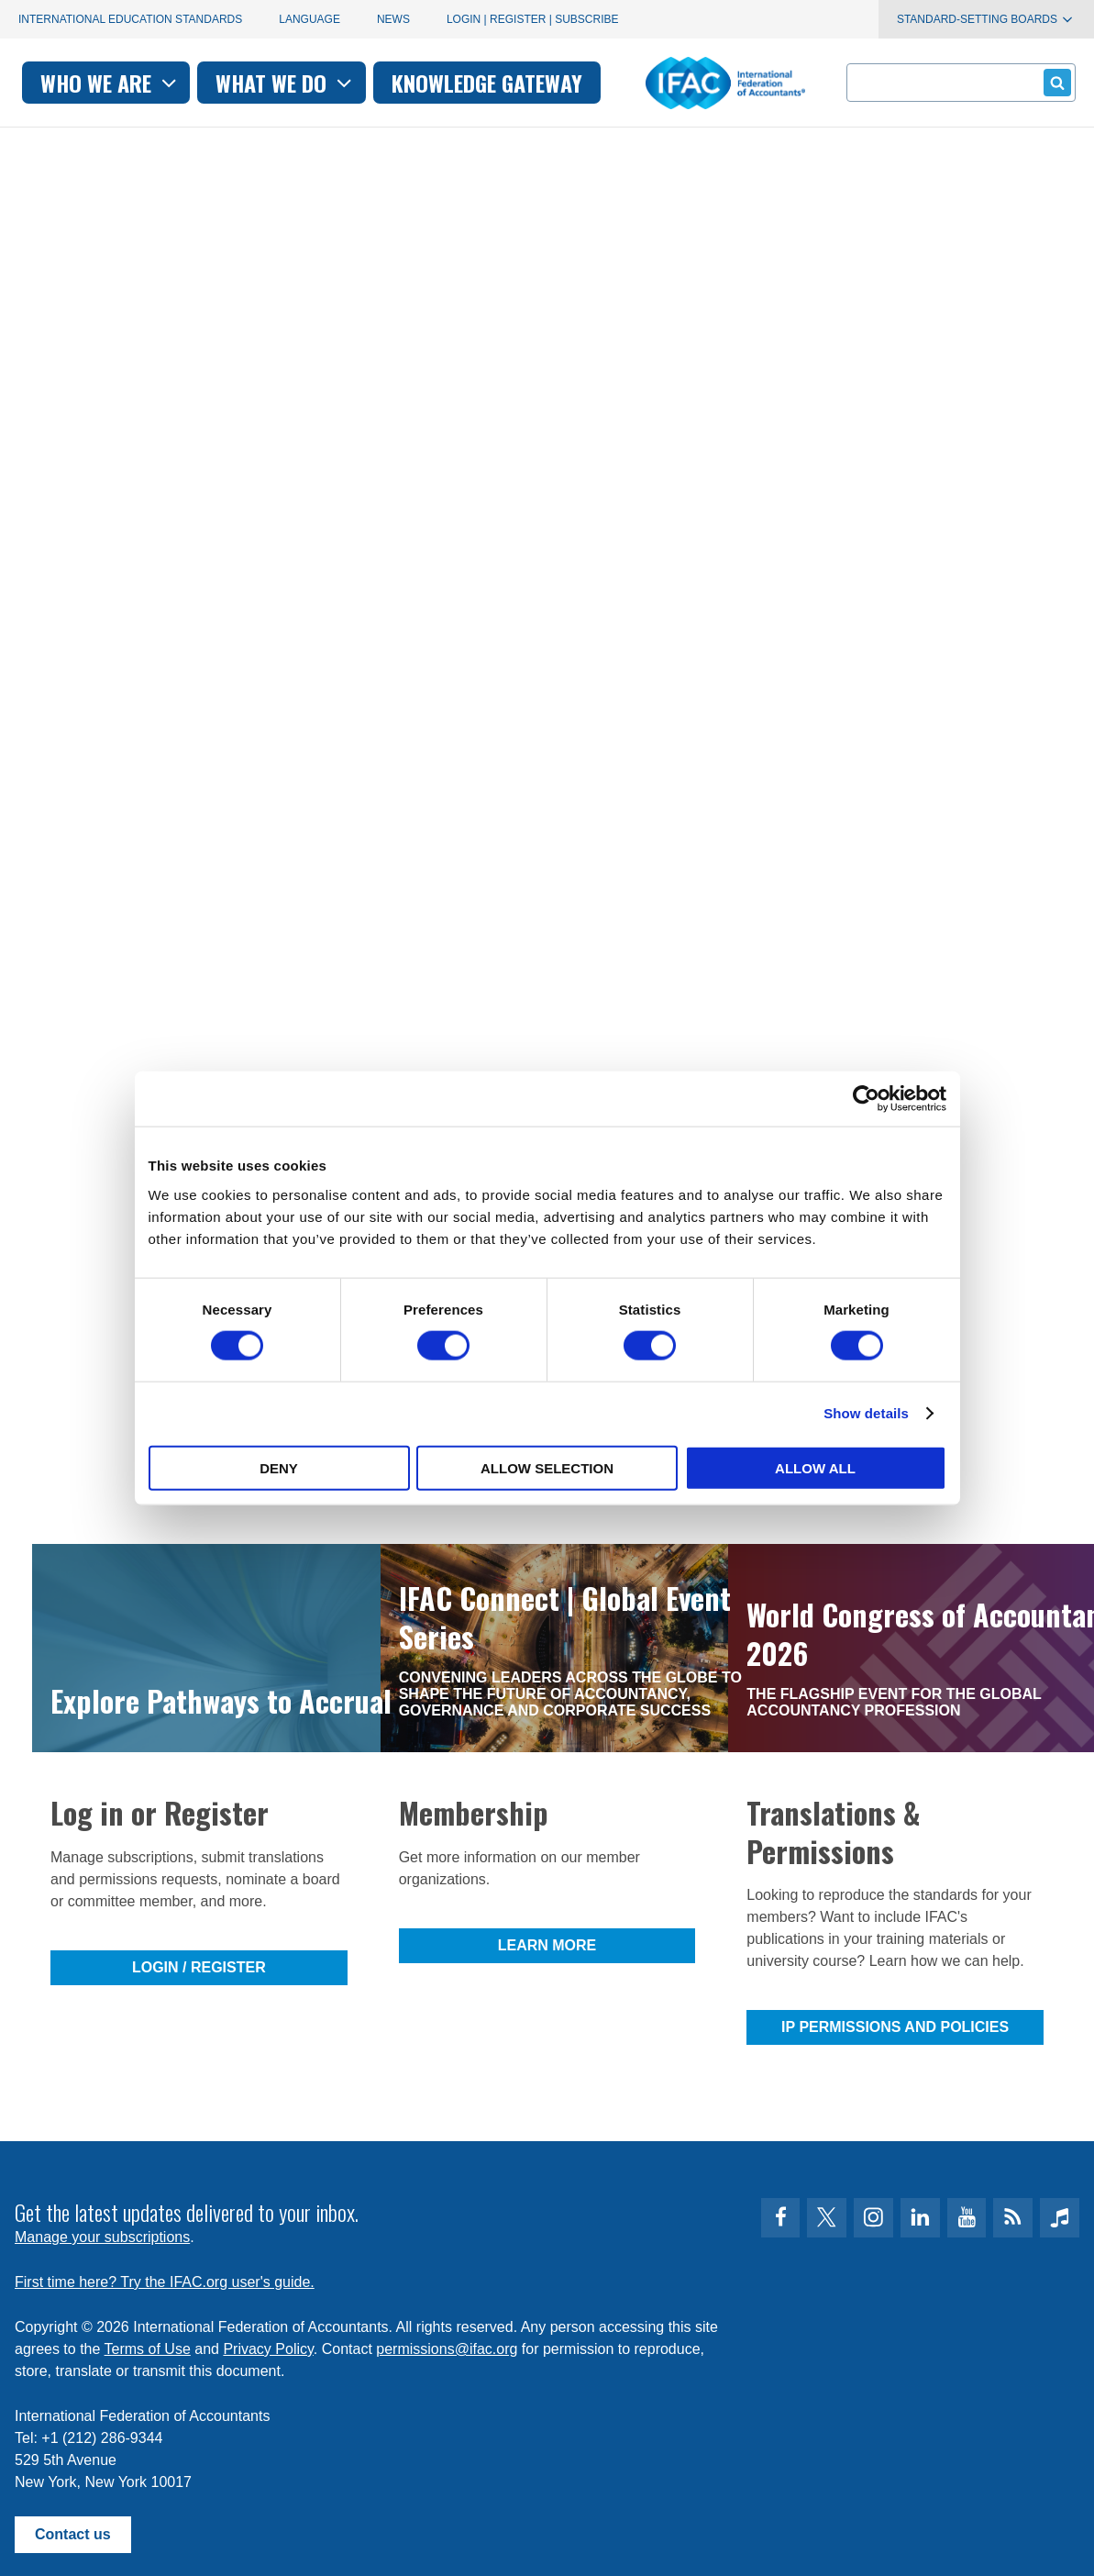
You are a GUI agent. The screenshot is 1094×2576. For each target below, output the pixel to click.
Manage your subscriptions (102, 2237)
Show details (866, 1413)
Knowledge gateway (687, 82)
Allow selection (547, 1467)
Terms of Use (148, 2349)
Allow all (815, 1467)
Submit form (1054, 82)
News (393, 19)
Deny (279, 1467)
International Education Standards (130, 19)
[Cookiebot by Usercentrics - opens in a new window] (866, 1099)
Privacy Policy (268, 2349)
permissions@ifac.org (446, 2349)
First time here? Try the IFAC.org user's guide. (165, 2282)
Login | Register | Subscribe (533, 19)
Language (309, 19)
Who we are (311, 82)
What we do (487, 82)
